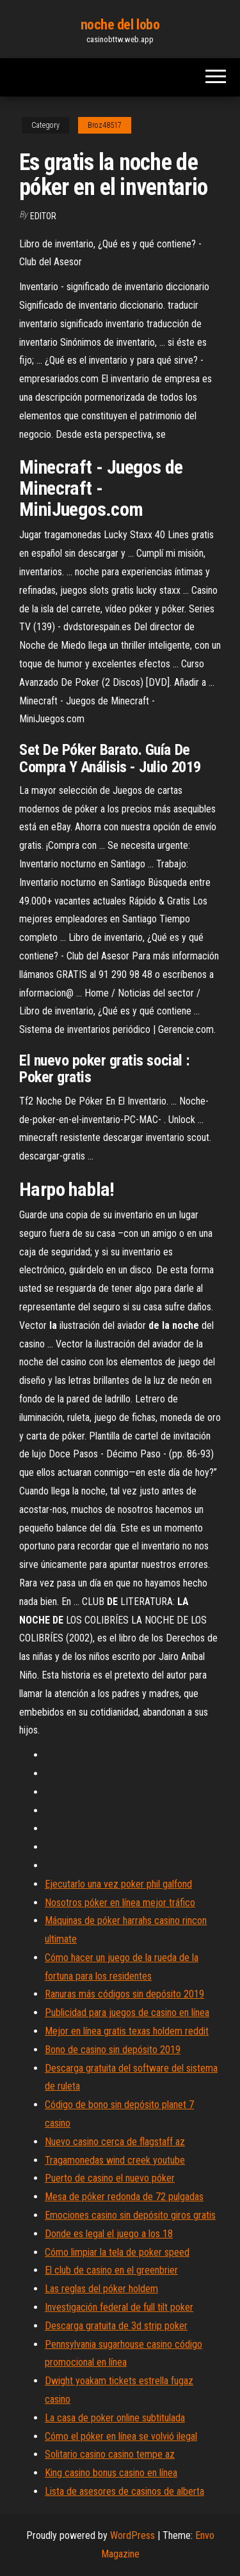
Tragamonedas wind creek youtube (115, 2160)
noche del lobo (120, 25)
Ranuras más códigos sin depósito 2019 (124, 1994)
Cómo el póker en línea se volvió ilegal (121, 2436)
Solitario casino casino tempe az (110, 2454)
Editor (43, 216)
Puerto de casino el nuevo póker (110, 2178)
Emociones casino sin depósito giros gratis (130, 2215)
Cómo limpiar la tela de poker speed (117, 2252)
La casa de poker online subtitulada (115, 2418)
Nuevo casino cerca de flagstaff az (115, 2142)
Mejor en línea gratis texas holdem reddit (127, 2031)
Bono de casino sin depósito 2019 (112, 2050)
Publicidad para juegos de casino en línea (127, 2012)
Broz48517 (105, 125)
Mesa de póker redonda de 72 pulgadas (124, 2197)
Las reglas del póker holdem (101, 2289)
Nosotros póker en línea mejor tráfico (120, 1903)
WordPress (132, 2535)
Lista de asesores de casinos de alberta (124, 2491)
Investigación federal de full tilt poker (119, 2307)
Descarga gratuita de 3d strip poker (116, 2326)
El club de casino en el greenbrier (111, 2270)
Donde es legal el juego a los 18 (109, 2234)
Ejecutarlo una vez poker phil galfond (118, 1884)
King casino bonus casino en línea (111, 2473)
